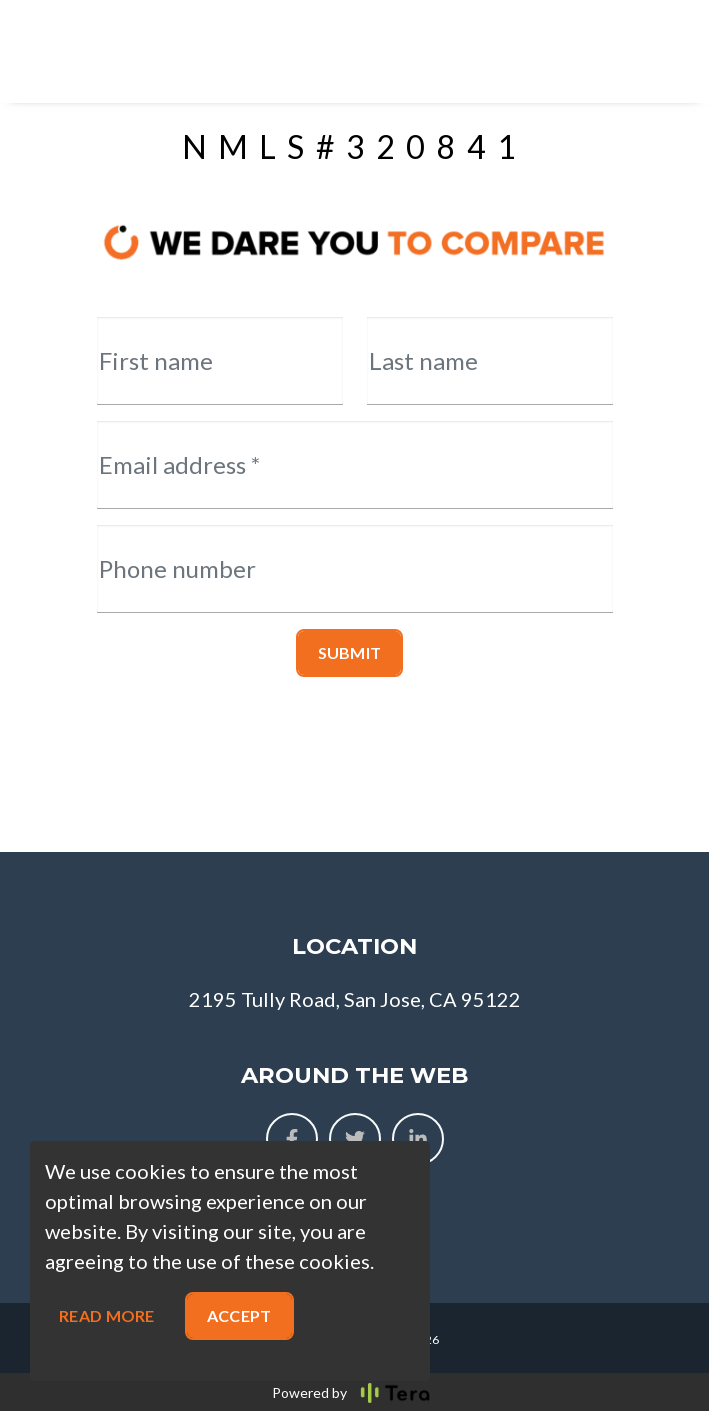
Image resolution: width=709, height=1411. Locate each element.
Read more (107, 1315)
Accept (239, 1315)
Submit (350, 652)
